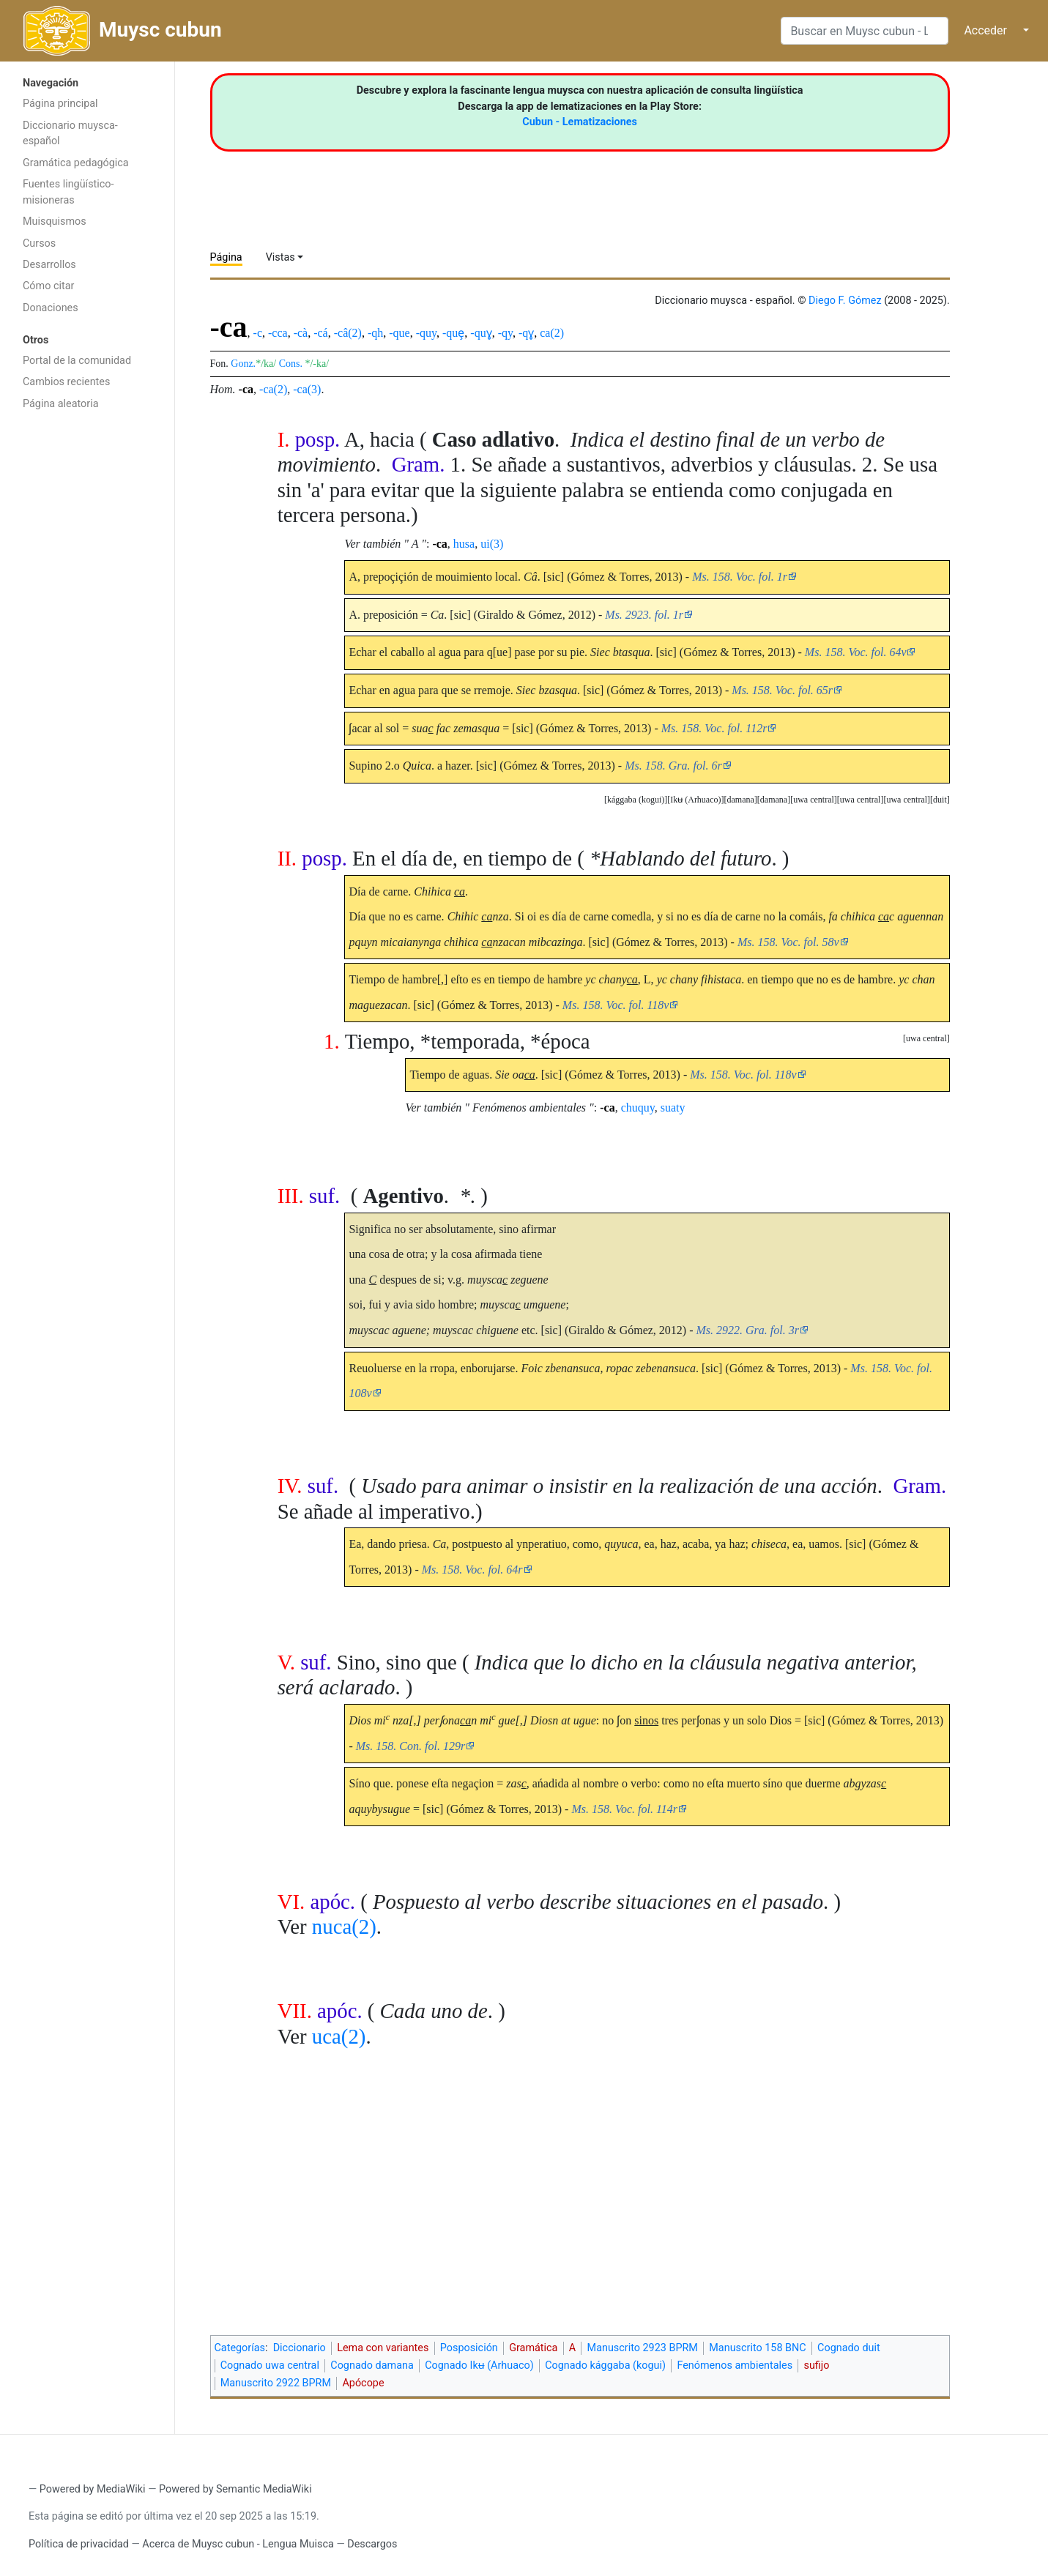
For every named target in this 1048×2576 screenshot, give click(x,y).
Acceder (985, 30)
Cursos (39, 243)
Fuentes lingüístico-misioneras (68, 192)
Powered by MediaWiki (93, 2489)
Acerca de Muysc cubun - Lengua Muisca (237, 2544)
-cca (278, 333)
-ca (246, 389)
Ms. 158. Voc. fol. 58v (788, 942)
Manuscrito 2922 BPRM (275, 2383)
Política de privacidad (79, 2544)
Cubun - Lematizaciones (579, 122)
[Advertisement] (87, 650)
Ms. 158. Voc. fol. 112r (714, 728)
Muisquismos (54, 221)
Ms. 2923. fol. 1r (644, 614)
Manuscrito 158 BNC (757, 2348)
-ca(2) (273, 389)
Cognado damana (372, 2365)
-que (399, 333)
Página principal (60, 103)
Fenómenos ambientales (734, 2365)
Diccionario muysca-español (70, 133)
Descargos (372, 2544)
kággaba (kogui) (635, 799)
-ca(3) (307, 389)
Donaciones (50, 308)
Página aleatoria (61, 404)
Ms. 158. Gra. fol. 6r (673, 765)
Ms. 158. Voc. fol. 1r (739, 576)
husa (464, 543)
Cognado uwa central (269, 2365)
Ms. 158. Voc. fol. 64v (856, 652)
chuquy (638, 1107)
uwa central (906, 799)
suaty (673, 1107)
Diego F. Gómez (845, 300)
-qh (375, 333)
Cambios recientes (66, 382)
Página (226, 257)
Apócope (363, 2383)
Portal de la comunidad (77, 360)
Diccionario (299, 2348)
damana (773, 799)
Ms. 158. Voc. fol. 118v (615, 1005)
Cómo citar (48, 286)
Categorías (240, 2348)
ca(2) (552, 333)
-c (257, 333)
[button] (940, 800)
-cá (320, 333)
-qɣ (526, 333)
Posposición (469, 2348)
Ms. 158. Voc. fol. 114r (624, 1809)
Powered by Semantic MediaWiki (235, 2489)
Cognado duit (848, 2348)
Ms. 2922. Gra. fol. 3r (747, 1330)
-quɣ (480, 333)
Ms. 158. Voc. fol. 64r (472, 1569)
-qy (505, 333)
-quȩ (453, 333)
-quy (426, 333)
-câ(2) (348, 333)
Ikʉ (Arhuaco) (695, 799)
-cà (301, 333)
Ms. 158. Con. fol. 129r (410, 1746)
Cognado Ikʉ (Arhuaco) (479, 2365)
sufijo (816, 2365)
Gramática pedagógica (76, 163)
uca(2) (339, 2036)
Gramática (533, 2348)
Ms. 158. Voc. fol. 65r (782, 690)
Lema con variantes (382, 2348)
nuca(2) (344, 1926)
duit (940, 799)
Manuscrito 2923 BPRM (642, 2348)
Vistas (280, 257)
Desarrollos (49, 264)
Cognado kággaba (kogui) (605, 2365)
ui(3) (491, 543)
